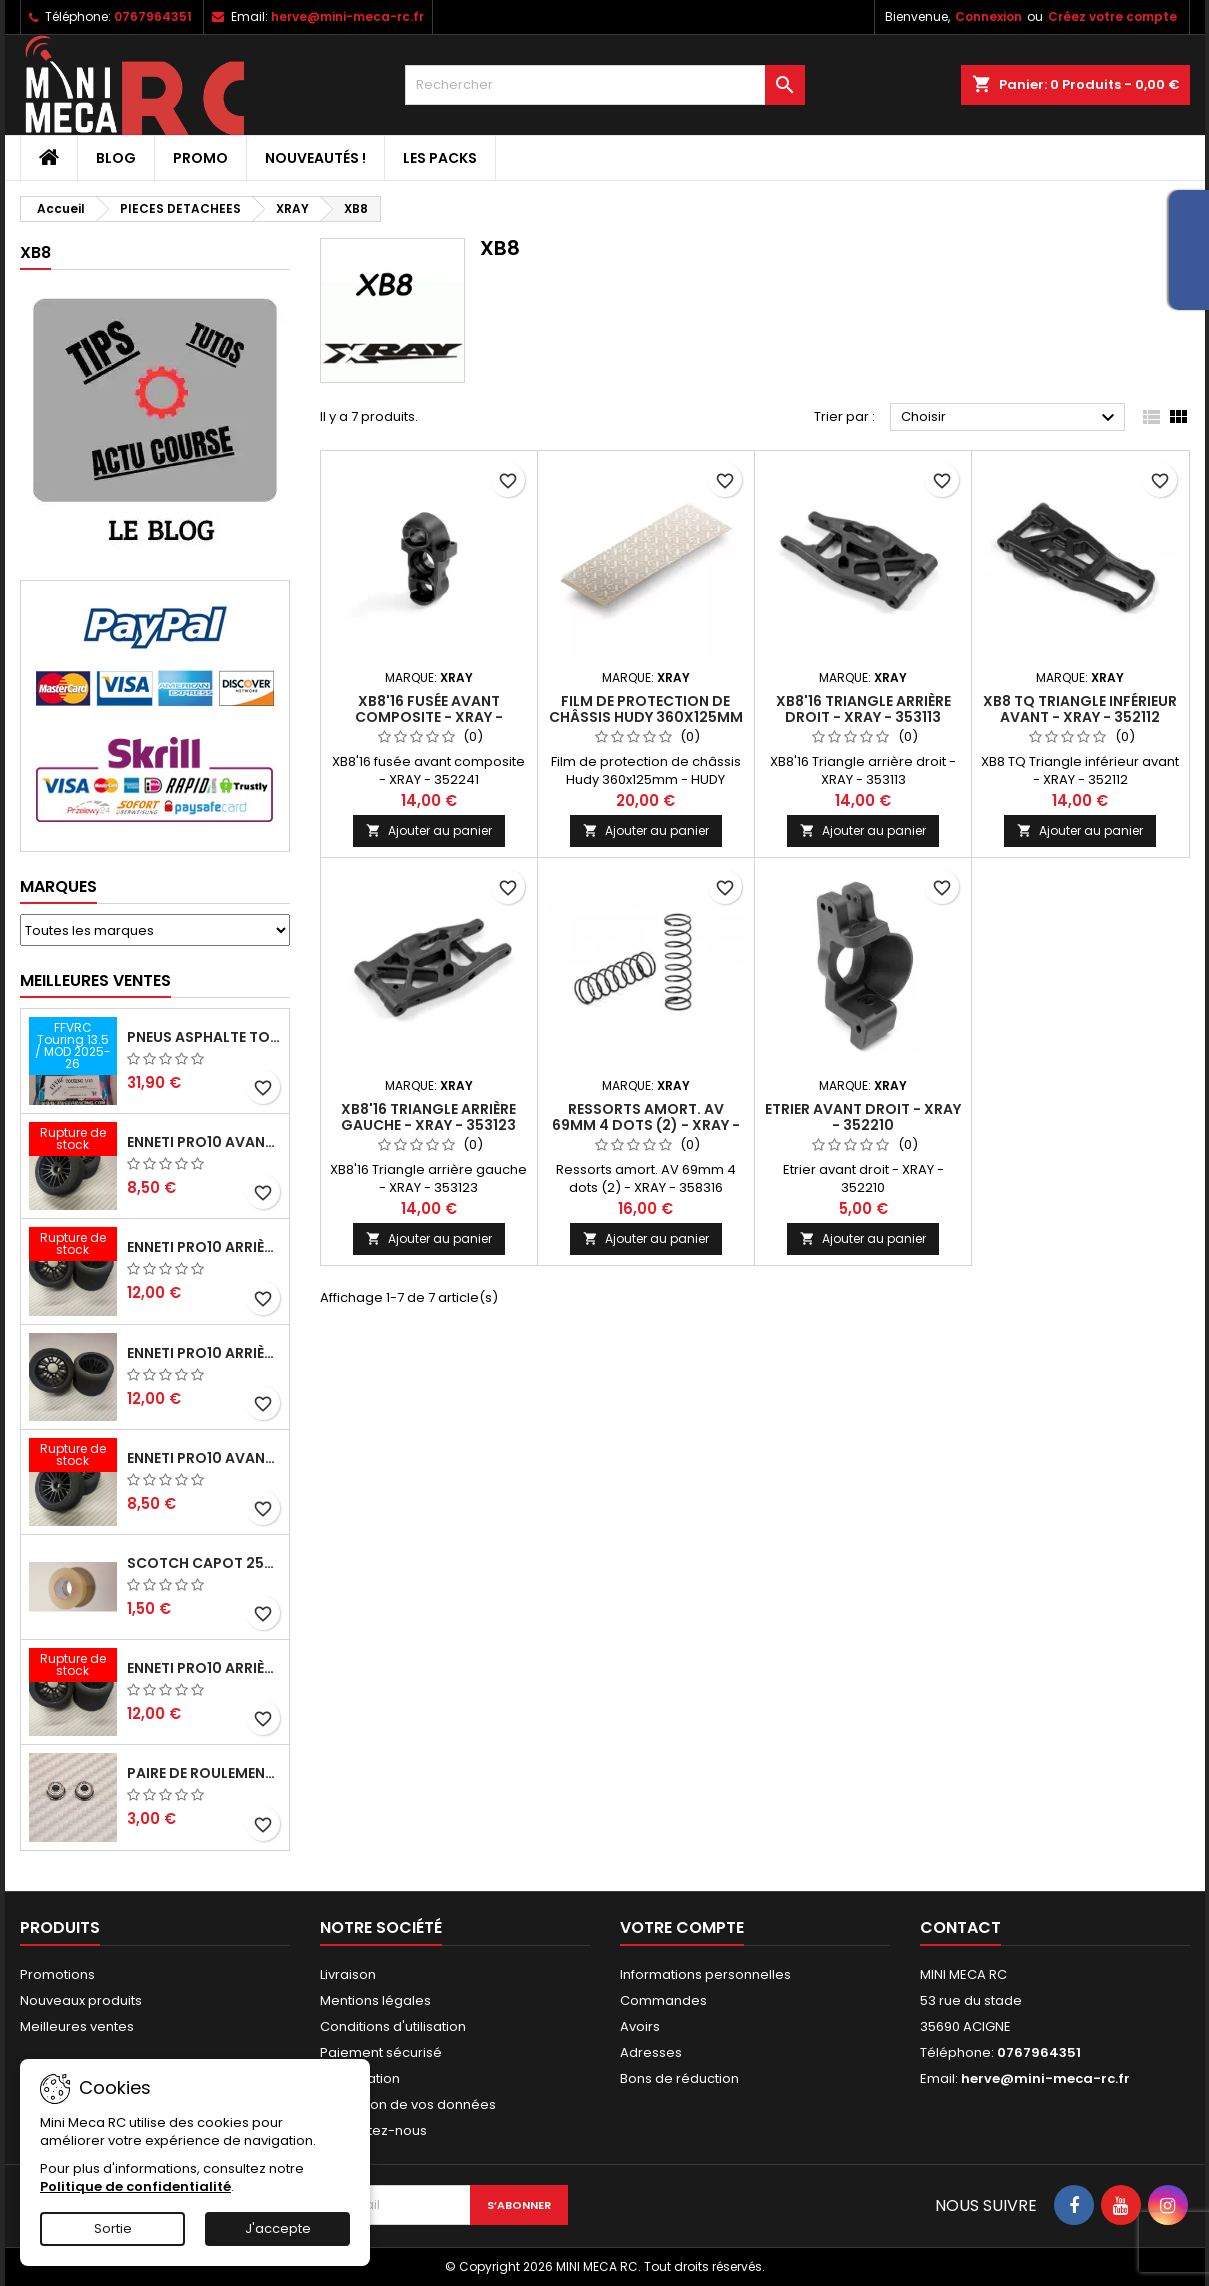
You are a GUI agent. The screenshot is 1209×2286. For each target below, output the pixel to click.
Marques (58, 886)
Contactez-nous (373, 2130)
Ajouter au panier (429, 830)
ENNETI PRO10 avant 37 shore (204, 1142)
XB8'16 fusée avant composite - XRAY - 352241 (429, 717)
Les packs (440, 158)
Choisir (1010, 418)
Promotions (57, 1974)
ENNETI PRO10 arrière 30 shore (204, 1247)
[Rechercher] (605, 85)
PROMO (200, 158)
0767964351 (153, 16)
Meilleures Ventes (95, 980)
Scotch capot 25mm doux (204, 1563)
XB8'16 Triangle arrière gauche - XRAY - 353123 (428, 1117)
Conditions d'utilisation (393, 2026)
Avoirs (640, 2026)
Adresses (651, 2052)
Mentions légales (375, 2000)
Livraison (348, 1974)
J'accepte (278, 2228)
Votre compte (682, 1927)
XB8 (35, 252)
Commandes (663, 2000)
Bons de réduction (679, 2078)
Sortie (113, 2228)
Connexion (988, 16)
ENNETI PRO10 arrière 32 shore (204, 1668)
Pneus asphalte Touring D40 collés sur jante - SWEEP (204, 1037)
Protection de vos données (408, 2104)
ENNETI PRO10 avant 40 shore (204, 1458)
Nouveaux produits (81, 2000)
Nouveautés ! (315, 158)
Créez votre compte (1112, 16)
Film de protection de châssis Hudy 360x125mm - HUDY (646, 717)
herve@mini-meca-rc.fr (347, 16)
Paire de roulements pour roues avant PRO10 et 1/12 (204, 1773)
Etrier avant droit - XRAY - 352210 (863, 1117)
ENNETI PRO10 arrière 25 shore (204, 1353)
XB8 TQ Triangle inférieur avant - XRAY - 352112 (1080, 709)
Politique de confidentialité (135, 2186)
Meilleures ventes (77, 2026)
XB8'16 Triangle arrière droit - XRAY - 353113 (863, 709)
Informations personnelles (705, 1974)
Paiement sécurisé (381, 2052)
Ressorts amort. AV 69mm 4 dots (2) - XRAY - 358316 (646, 1125)
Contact (960, 1927)
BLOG (116, 158)
